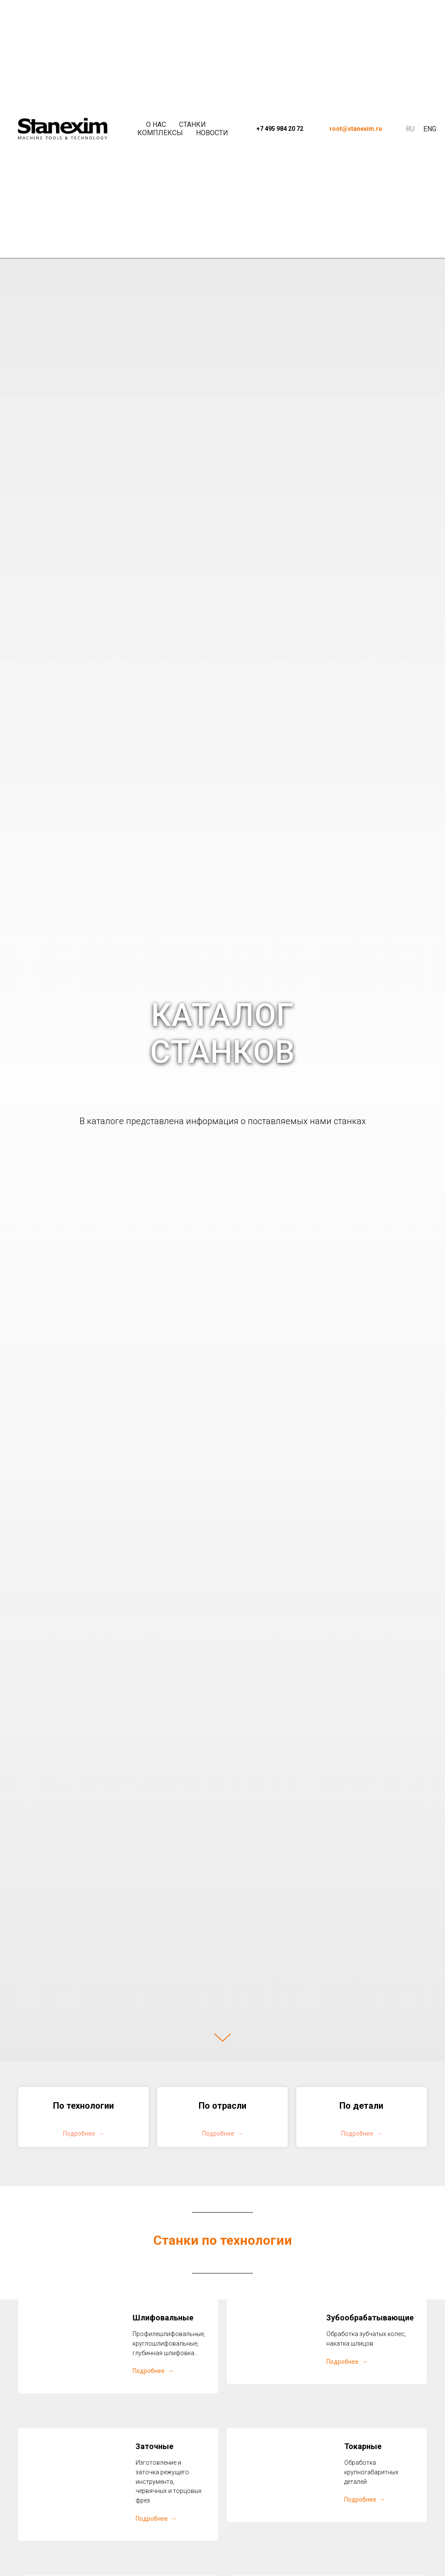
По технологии (83, 2105)
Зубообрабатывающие (370, 2317)
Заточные (154, 2446)
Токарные (363, 2446)
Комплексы (160, 133)
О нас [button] (156, 124)
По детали (361, 2105)
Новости (212, 133)
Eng (429, 129)
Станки (192, 124)
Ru (410, 129)
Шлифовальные (163, 2317)
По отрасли (222, 2105)
